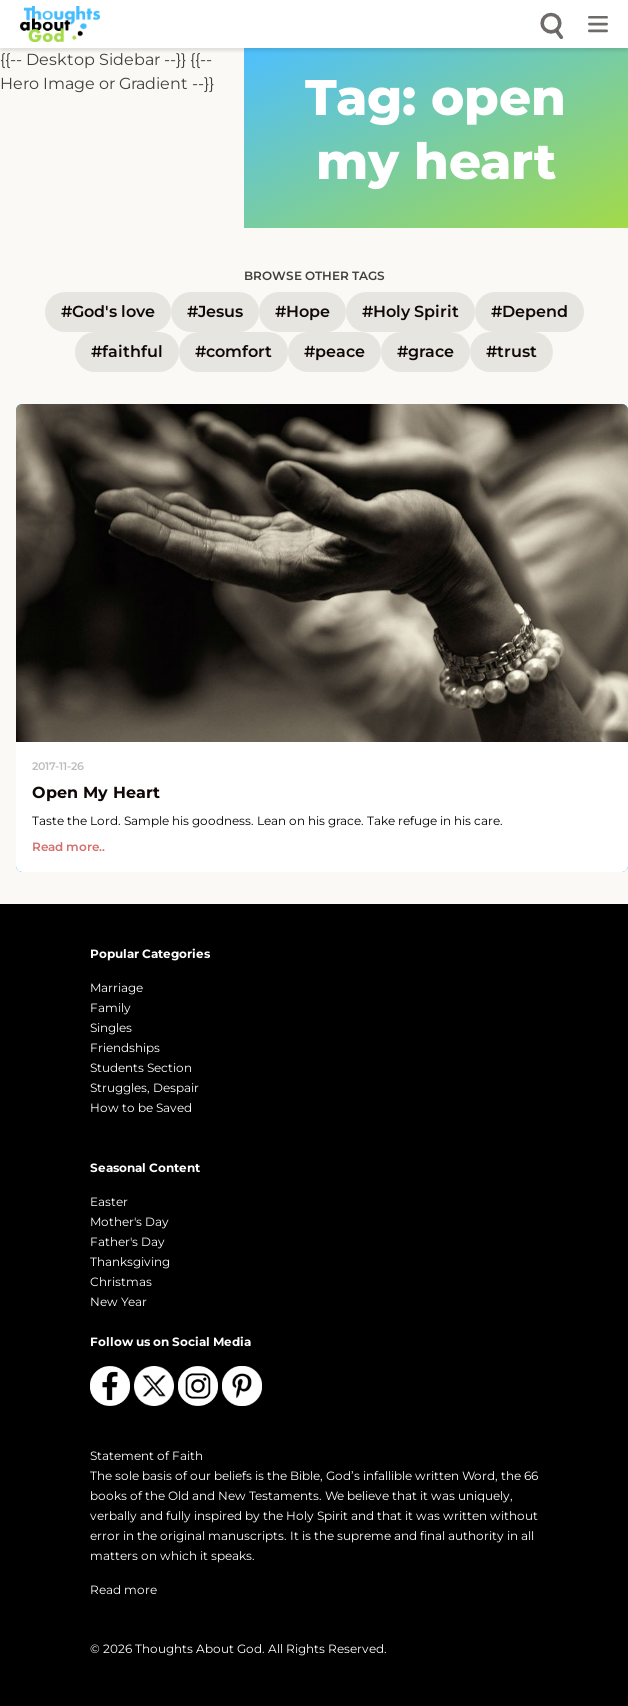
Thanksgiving (130, 1261)
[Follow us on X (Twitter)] (154, 1386)
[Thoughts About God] (60, 24)
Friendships (125, 1047)
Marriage (116, 987)
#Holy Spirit (410, 311)
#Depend (529, 311)
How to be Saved (141, 1107)
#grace (425, 351)
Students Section (141, 1067)
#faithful (127, 351)
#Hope (302, 311)
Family (110, 1007)
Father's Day (127, 1241)
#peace (334, 351)
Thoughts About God (198, 1648)
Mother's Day (129, 1221)
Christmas (121, 1281)
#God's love (108, 311)
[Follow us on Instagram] (198, 1386)
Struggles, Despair (144, 1087)
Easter (109, 1201)
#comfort (233, 351)
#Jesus (215, 311)
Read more (123, 1589)
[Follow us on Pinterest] (242, 1386)
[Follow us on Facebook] (110, 1386)
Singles (111, 1027)
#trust (511, 351)
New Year (118, 1301)
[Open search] (552, 24)
